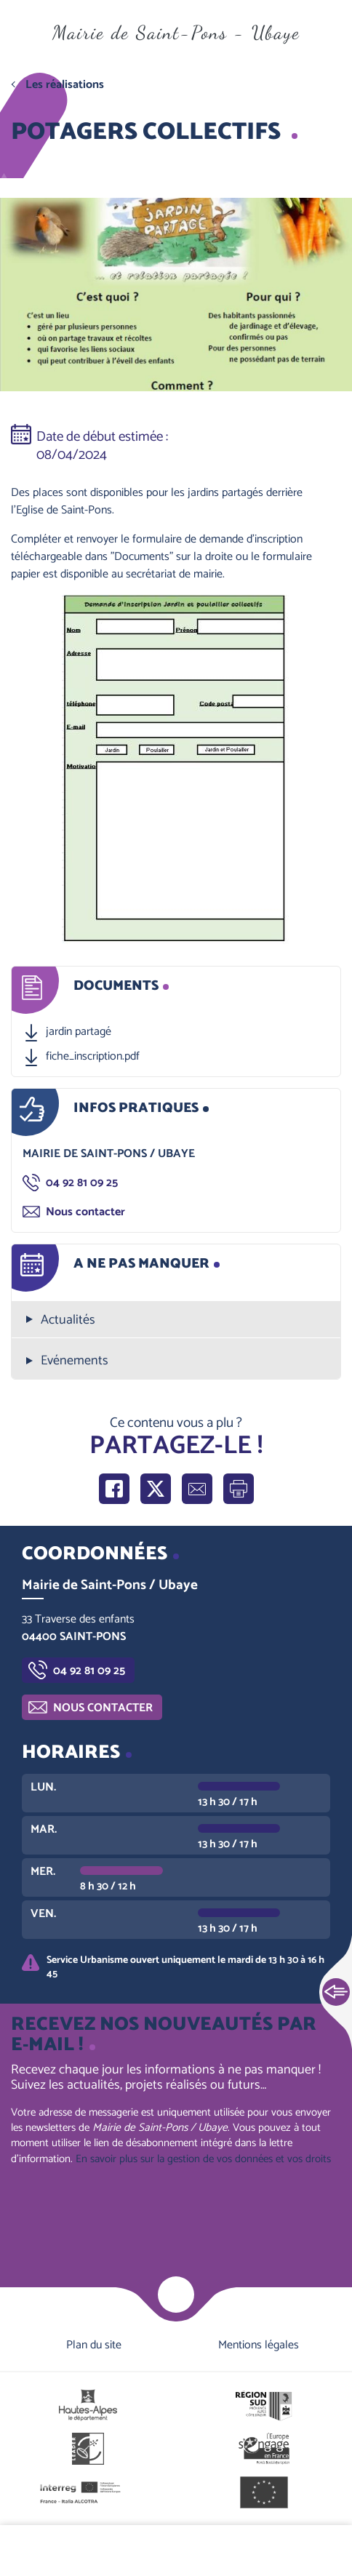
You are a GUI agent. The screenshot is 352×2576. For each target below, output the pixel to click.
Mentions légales (258, 2345)
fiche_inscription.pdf (93, 1056)
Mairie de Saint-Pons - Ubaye (176, 32)
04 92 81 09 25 (82, 1183)
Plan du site (93, 2345)
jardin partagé (78, 1032)
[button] (176, 769)
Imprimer (238, 1488)
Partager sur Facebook (114, 1488)
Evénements (74, 1361)
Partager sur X (155, 1488)
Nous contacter (85, 1212)
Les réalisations (64, 85)
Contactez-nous (293, 2550)
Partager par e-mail (197, 1488)
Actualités (68, 1320)
